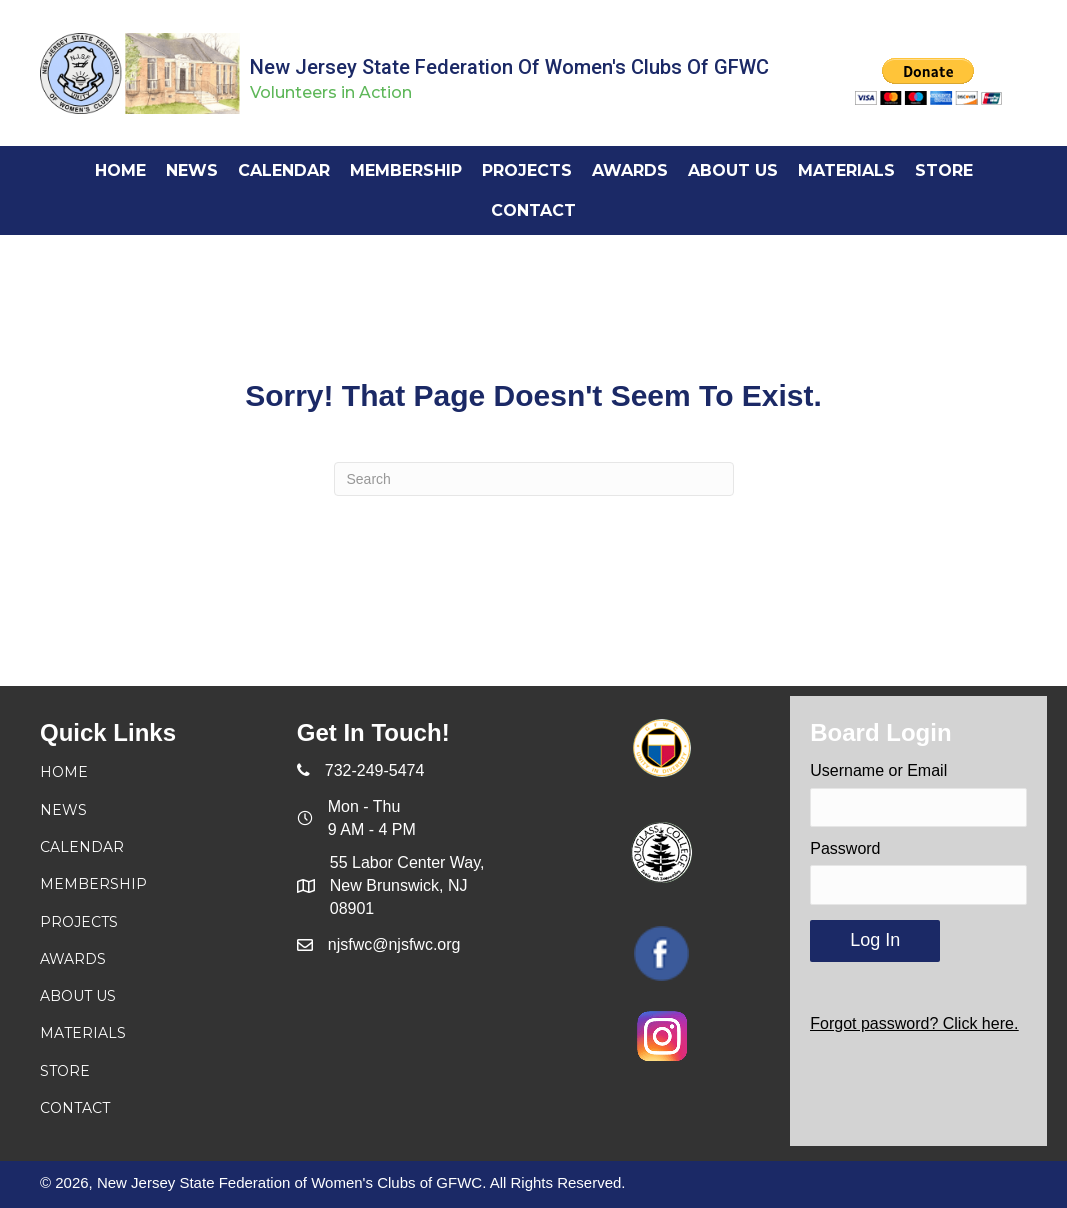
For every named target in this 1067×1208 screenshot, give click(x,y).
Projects (79, 922)
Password (845, 848)
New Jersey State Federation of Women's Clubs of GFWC (509, 67)
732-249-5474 (375, 770)
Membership (93, 884)
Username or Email (878, 770)
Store (65, 1071)
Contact (75, 1108)
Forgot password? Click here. (914, 1023)
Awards (73, 959)
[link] (120, 170)
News (63, 810)
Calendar (82, 847)
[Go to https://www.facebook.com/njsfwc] (661, 953)
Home (64, 772)
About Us (78, 996)
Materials (83, 1033)
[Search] (534, 479)
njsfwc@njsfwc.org (394, 944)
